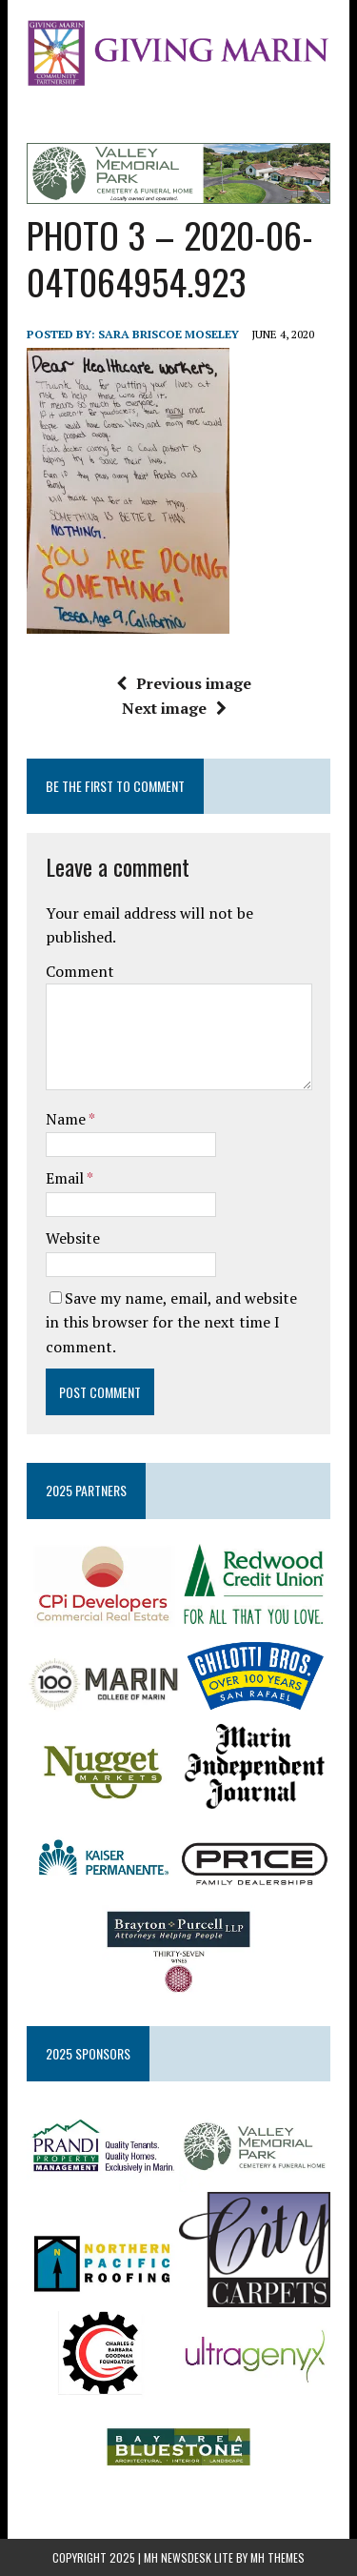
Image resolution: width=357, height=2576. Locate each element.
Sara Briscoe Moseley (168, 334)
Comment (80, 971)
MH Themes (277, 2557)
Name (67, 1118)
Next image (174, 708)
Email (66, 1177)
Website (73, 1237)
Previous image (183, 683)
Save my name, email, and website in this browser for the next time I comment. (171, 1322)
